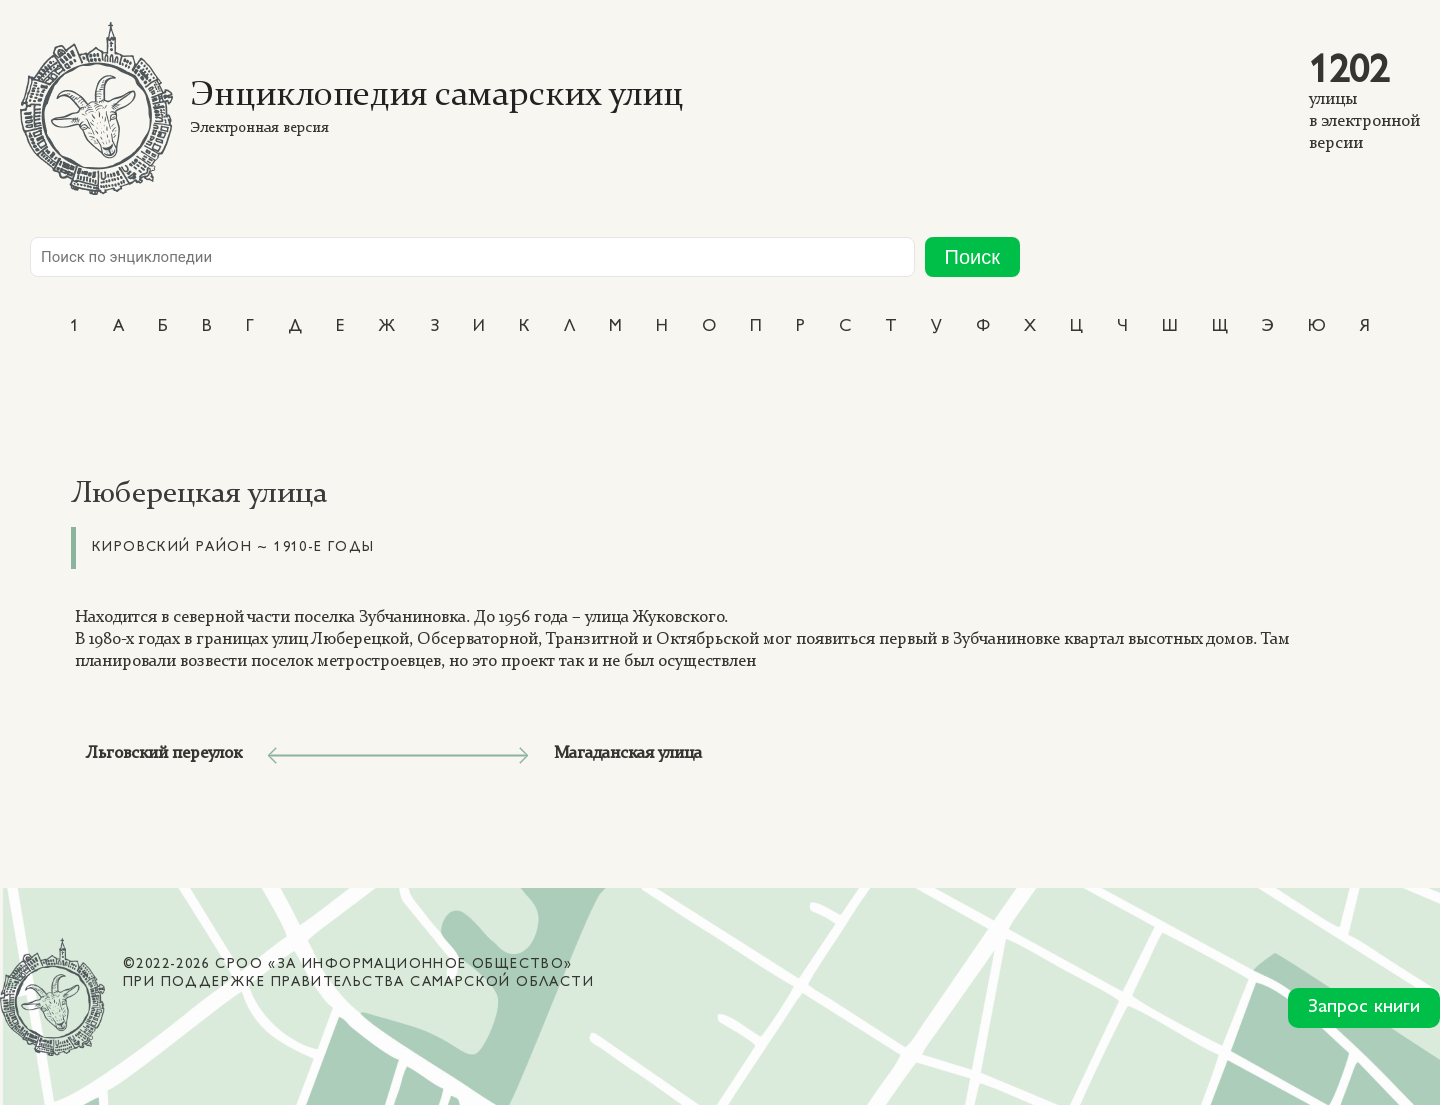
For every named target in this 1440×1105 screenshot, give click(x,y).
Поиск (972, 257)
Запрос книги (1364, 1007)
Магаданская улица (628, 753)
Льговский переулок (164, 753)
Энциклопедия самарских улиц (436, 96)
